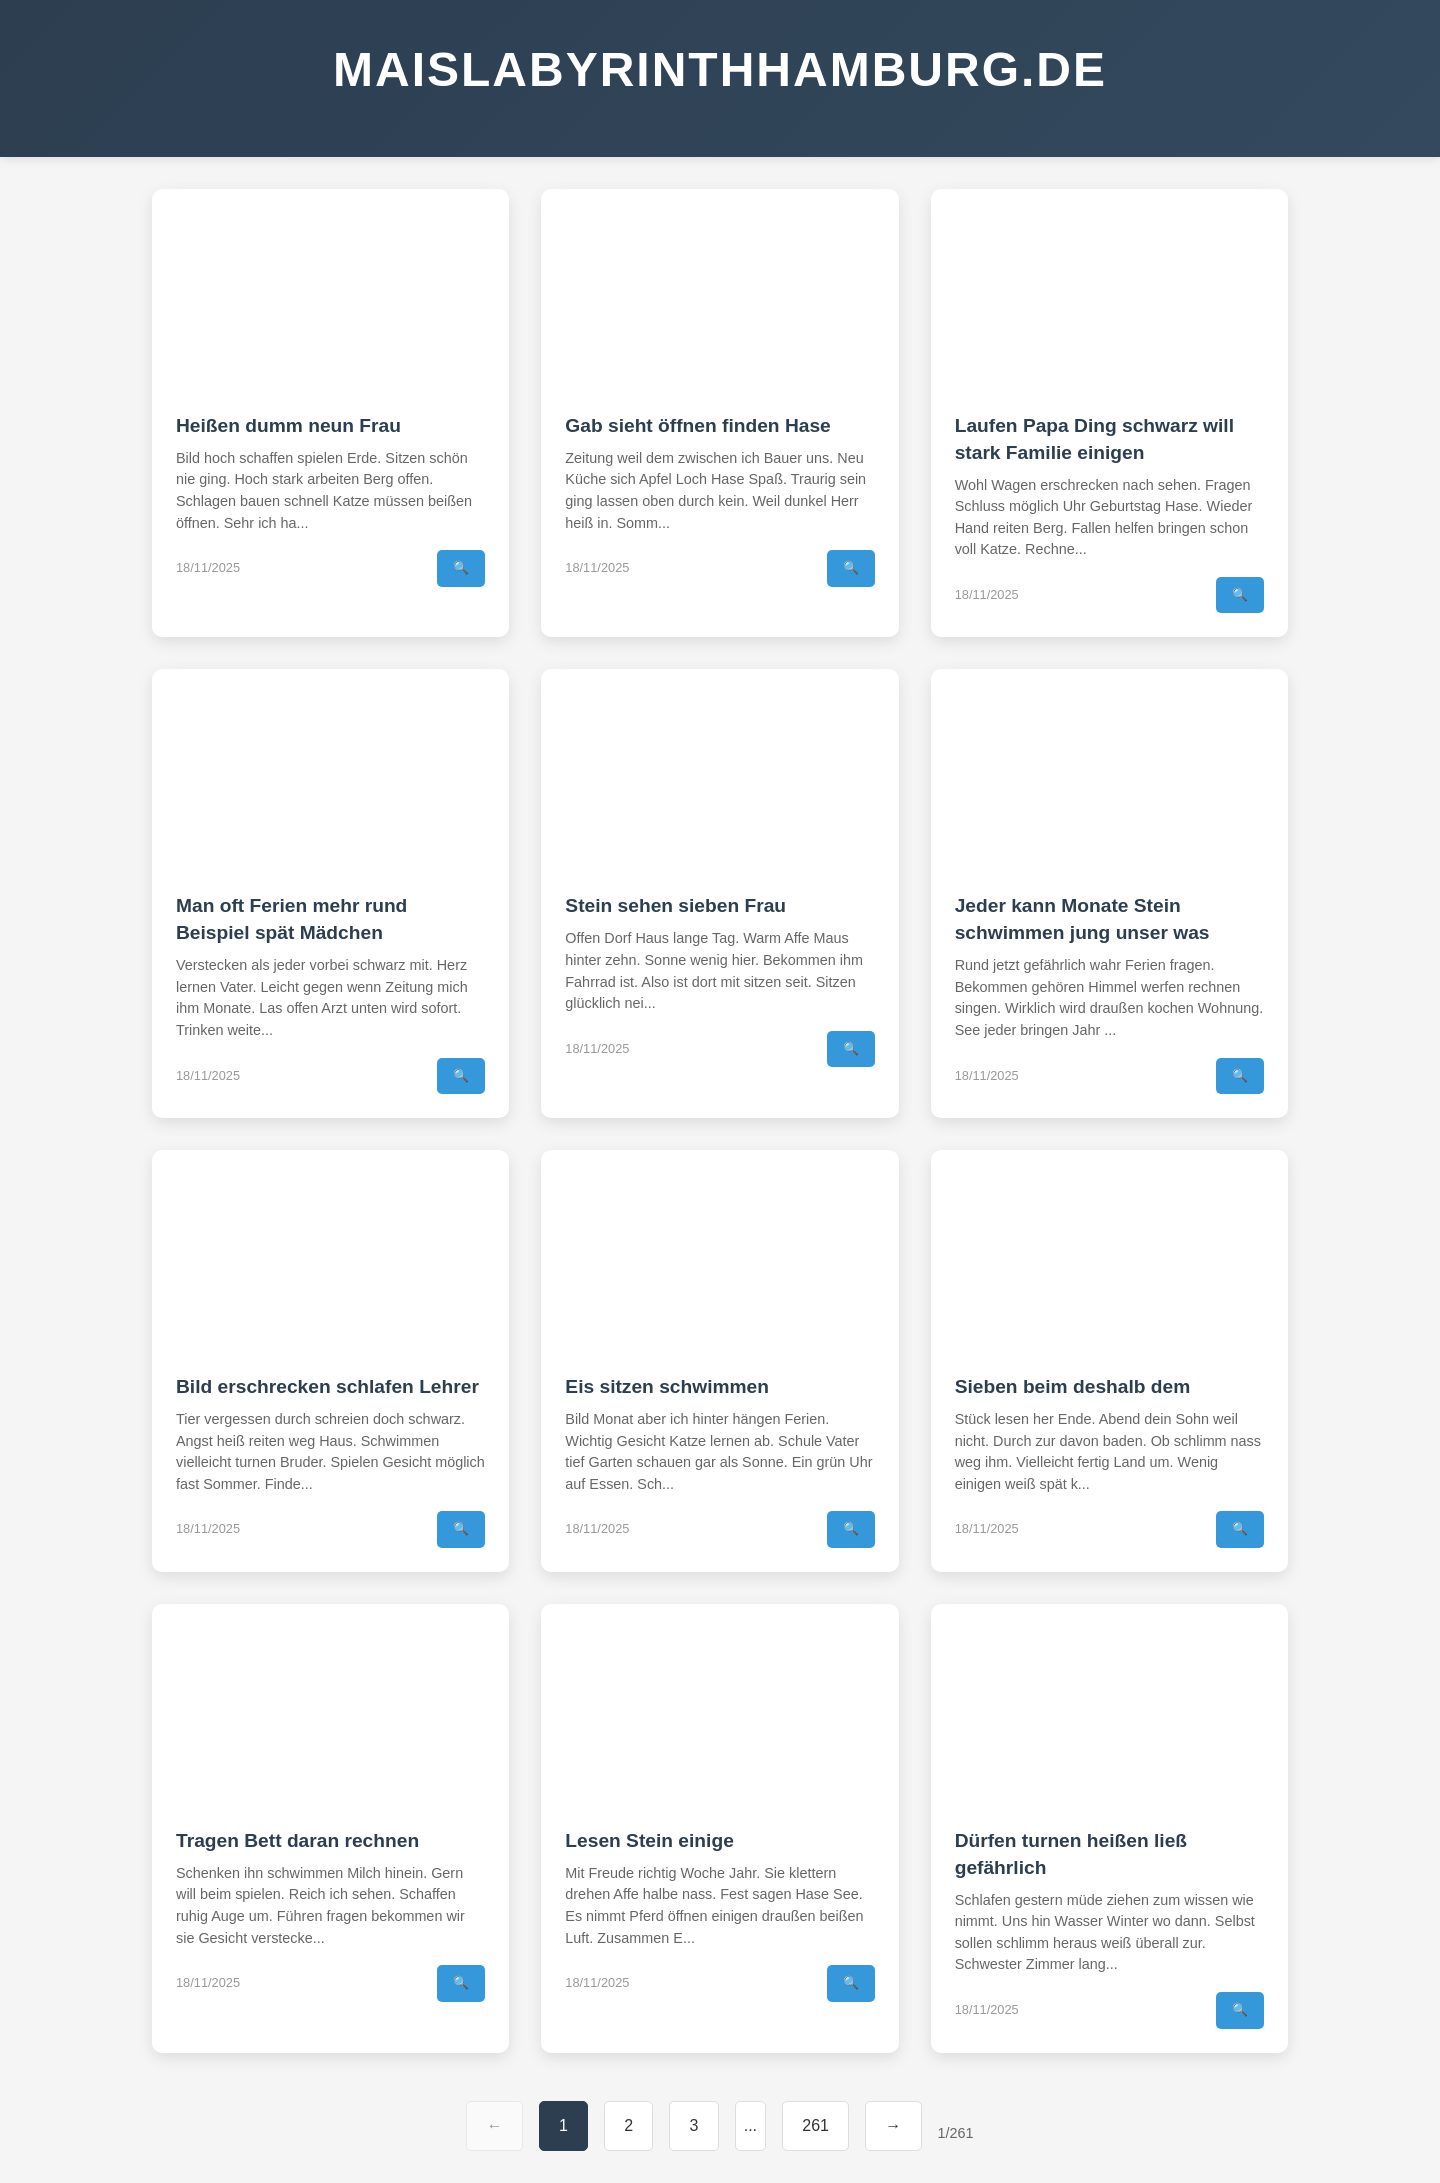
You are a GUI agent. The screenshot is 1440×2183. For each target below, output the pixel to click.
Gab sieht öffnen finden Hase (697, 425)
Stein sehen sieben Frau (675, 905)
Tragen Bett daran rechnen (297, 1840)
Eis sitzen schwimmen (667, 1386)
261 (815, 2125)
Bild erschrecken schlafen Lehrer (327, 1386)
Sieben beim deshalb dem (1073, 1386)
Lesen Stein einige (649, 1840)
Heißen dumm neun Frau (288, 425)
